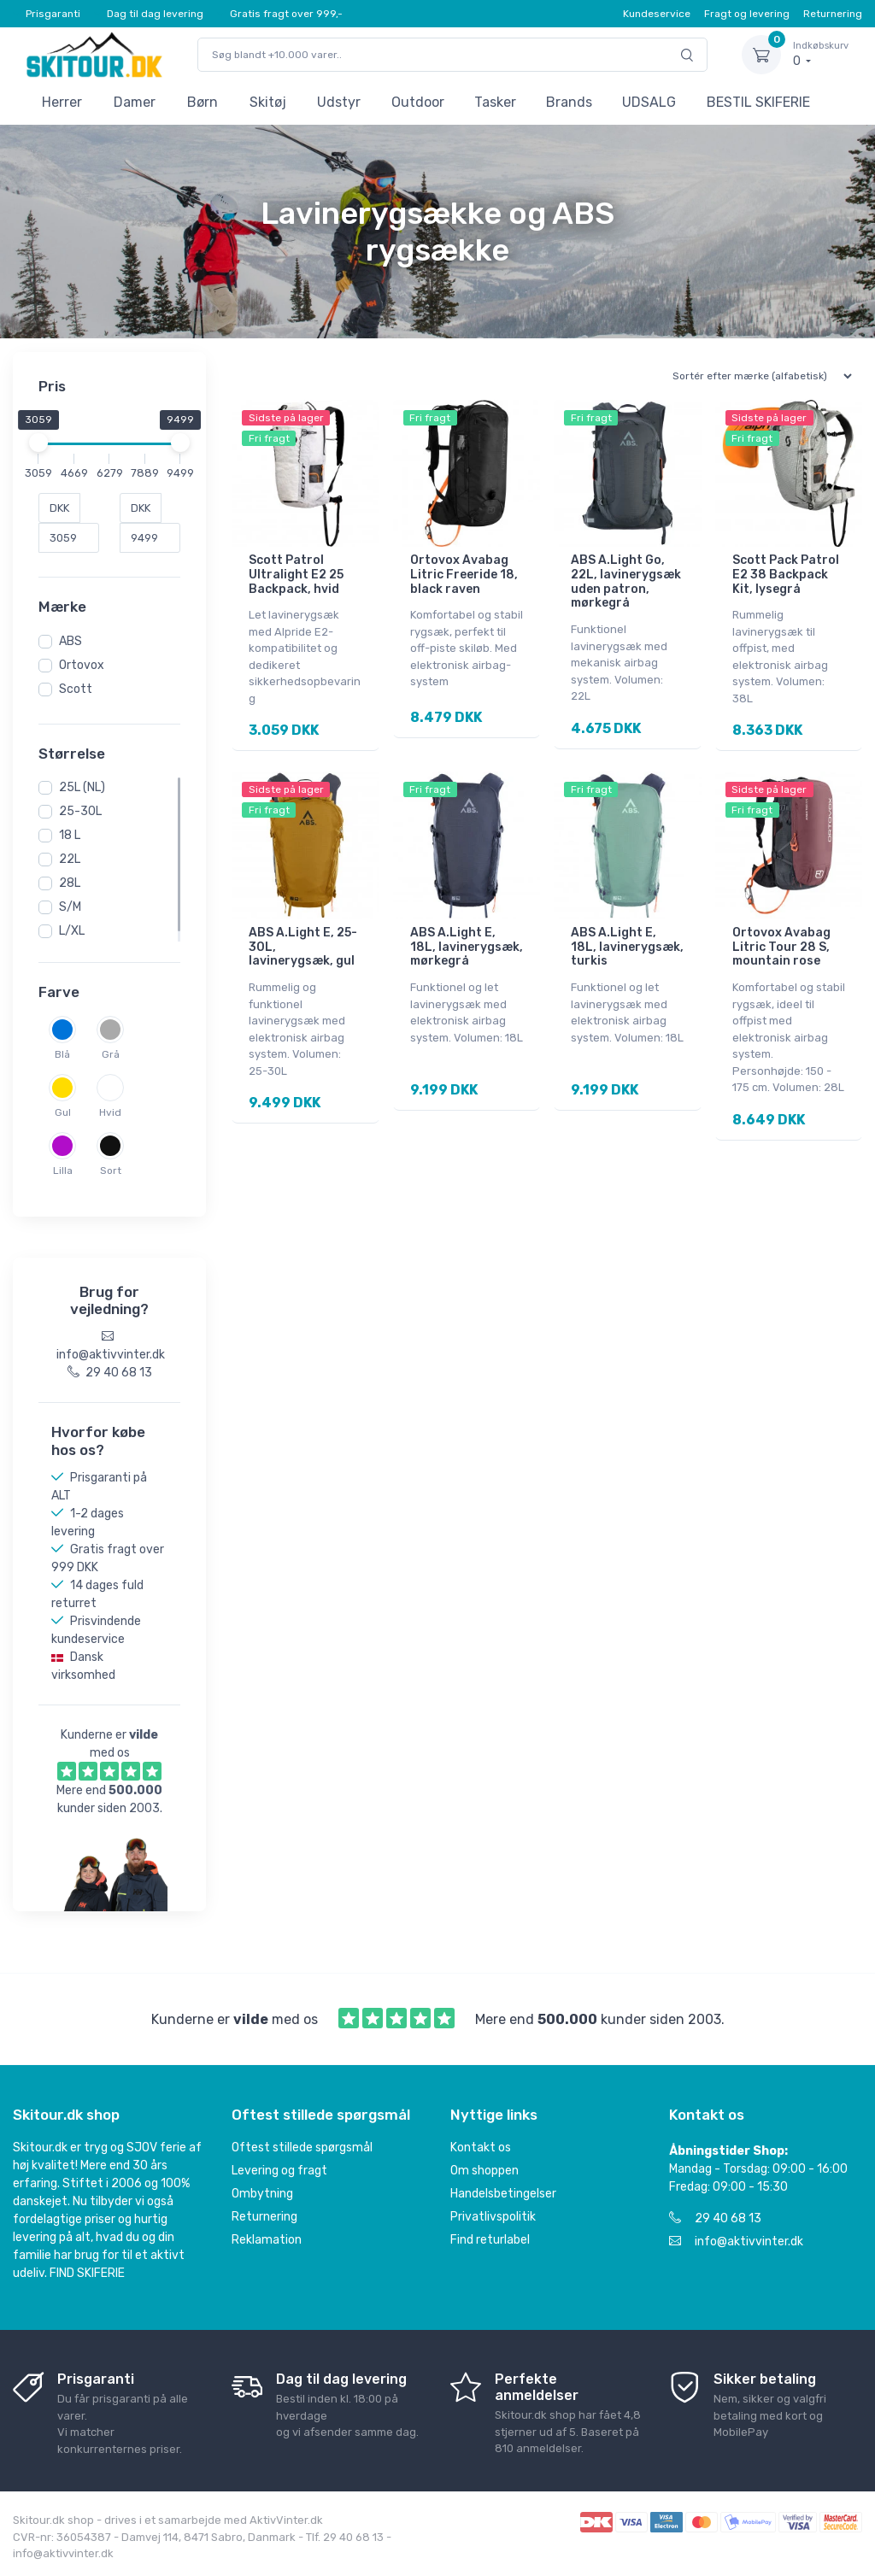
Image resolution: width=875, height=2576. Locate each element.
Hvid (110, 1112)
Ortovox (81, 665)
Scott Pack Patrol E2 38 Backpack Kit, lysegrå (785, 574)
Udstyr (339, 102)
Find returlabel (490, 2240)
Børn (202, 102)
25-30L (80, 811)
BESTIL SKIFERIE (758, 102)
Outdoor (417, 102)
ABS (70, 641)
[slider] (38, 442)
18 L (69, 835)
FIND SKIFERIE (87, 2273)
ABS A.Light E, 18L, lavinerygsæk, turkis (627, 944)
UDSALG (649, 102)
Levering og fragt (279, 2170)
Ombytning (262, 2193)
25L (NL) (82, 787)
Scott (75, 689)
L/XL (72, 931)
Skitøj (268, 102)
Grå (111, 1054)
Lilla (63, 1171)
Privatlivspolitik (493, 2216)
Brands (569, 102)
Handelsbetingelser (503, 2193)
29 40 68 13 (715, 2218)
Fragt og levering (747, 14)
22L (69, 859)
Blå (62, 1054)
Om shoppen (484, 2170)
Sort (110, 1171)
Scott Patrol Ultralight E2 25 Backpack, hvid (296, 574)
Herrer (62, 102)
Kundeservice (656, 14)
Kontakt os (480, 2147)
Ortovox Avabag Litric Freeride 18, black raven (464, 574)
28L (69, 883)
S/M (70, 907)
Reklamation (267, 2240)
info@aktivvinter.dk (736, 2241)
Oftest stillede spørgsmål (302, 2147)
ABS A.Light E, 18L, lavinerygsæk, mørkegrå (466, 944)
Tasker (495, 102)
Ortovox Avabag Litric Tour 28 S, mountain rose (781, 944)
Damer (135, 102)
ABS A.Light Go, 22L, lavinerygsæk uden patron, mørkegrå (626, 581)
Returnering (832, 14)
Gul (63, 1112)
